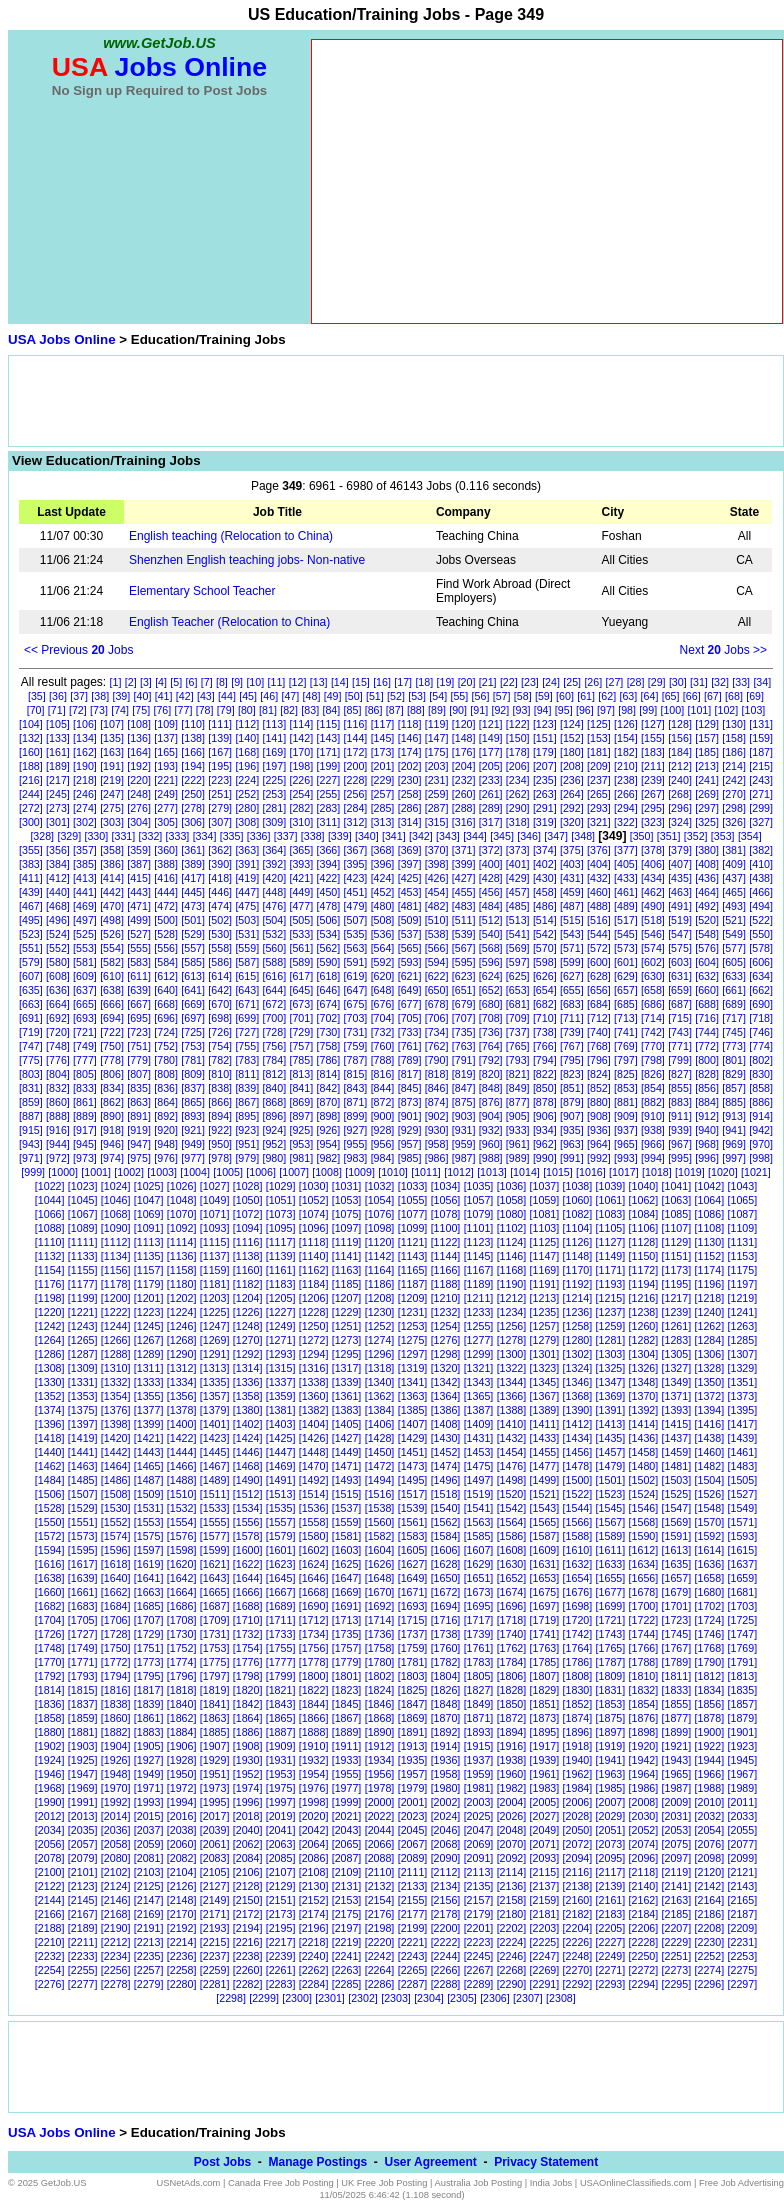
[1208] (380, 1298)
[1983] (545, 1788)
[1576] (182, 1536)
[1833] (677, 1690)
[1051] (281, 1200)
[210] (626, 766)
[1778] (314, 1662)
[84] (331, 710)
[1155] (83, 1270)
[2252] (710, 1956)
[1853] (611, 1704)
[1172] (644, 1270)
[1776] (248, 1662)
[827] (680, 1074)
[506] (329, 920)
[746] (761, 1032)
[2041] (281, 1830)
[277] (166, 808)
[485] (518, 906)
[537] (410, 934)
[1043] (743, 1186)
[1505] (743, 1480)
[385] (85, 864)
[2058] (116, 1844)
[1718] (512, 1620)
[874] (437, 1102)
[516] (599, 920)
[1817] (149, 1690)
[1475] (479, 1466)
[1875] (611, 1718)
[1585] (479, 1536)
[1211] (479, 1298)
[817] (410, 1074)
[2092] (512, 1858)
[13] (319, 682)
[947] (139, 1144)
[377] (626, 850)
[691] (31, 1018)
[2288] (446, 1984)
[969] (734, 1144)
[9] (237, 682)
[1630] (512, 1564)
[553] (85, 948)
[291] (545, 808)
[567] (464, 948)
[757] (301, 1046)
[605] (734, 962)
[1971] (149, 1788)
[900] (383, 1116)
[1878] (710, 1718)
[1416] (710, 1424)
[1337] (281, 1382)
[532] (274, 934)
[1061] (611, 1200)
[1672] (446, 1592)
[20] (467, 682)
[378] (653, 850)
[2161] (611, 1900)
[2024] (446, 1816)
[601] (626, 962)
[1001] (96, 1172)
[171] (329, 752)
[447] (247, 892)
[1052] (314, 1200)
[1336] (248, 1382)
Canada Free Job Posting (281, 2183)
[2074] (644, 1844)
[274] (85, 808)
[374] (545, 850)
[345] (502, 836)
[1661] (83, 1592)
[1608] (512, 1550)
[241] (707, 780)
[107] (112, 724)
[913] (734, 1116)
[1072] (248, 1214)
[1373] (743, 1396)
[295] (653, 808)
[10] (255, 682)
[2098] (710, 1858)
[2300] (297, 1998)
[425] (410, 878)
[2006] (578, 1802)
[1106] (644, 1228)
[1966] (710, 1774)
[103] (754, 710)
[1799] (281, 1676)
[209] (599, 766)
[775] (31, 1060)
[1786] (578, 1662)
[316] (464, 822)
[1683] (83, 1606)
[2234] (116, 1956)
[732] (383, 1032)
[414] (112, 878)
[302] (85, 822)
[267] (653, 794)
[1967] (743, 1774)
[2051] (611, 1830)
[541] (518, 934)
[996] (707, 1158)
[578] (761, 948)
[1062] (644, 1200)
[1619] (149, 1564)
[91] (479, 710)
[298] (734, 808)
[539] (464, 934)
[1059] (545, 1200)
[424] (383, 878)
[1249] (281, 1326)
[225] (274, 780)
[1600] (248, 1550)
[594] (437, 962)
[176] (464, 752)
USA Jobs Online (62, 339)
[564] (383, 948)
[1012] (459, 1172)
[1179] (149, 1284)
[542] (545, 934)
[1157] (149, 1270)
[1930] (248, 1760)
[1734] (314, 1634)
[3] (146, 682)
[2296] (710, 1984)
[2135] (479, 1886)
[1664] (182, 1592)
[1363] (413, 1396)
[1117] (281, 1242)
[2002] (446, 1802)
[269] (707, 794)
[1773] (149, 1662)
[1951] (215, 1774)
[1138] (248, 1256)
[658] (653, 990)
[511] (464, 920)
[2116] (578, 1872)
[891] (139, 1116)
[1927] (149, 1760)
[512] (491, 920)
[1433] (545, 1438)
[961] (518, 1144)
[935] (572, 1130)
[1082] (578, 1214)
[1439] (743, 1438)
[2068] (446, 1844)
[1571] (743, 1522)
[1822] (314, 1690)
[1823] (347, 1690)
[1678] (644, 1592)
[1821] (281, 1690)
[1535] (281, 1508)
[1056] (446, 1200)
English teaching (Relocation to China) (231, 536)
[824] (599, 1074)
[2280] (182, 1984)
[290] (518, 808)
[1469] (281, 1466)
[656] (599, 990)
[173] (383, 752)
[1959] (479, 1774)
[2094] (578, 1858)
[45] (248, 696)
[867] (247, 1102)
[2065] (347, 1844)
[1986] (644, 1788)
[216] (31, 780)
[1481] (677, 1466)
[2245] (479, 1956)
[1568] (644, 1522)
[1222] (116, 1312)
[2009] (677, 1802)
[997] (734, 1158)
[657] (626, 990)
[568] (491, 948)
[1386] (446, 1410)
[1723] (677, 1620)
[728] (274, 1032)
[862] (112, 1102)
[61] (586, 696)
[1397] (83, 1424)
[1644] (248, 1578)
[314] (410, 822)
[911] (680, 1116)
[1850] (512, 1704)
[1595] (83, 1550)
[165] (166, 752)
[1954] (314, 1774)
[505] (301, 920)
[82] (289, 710)
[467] (31, 906)
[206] (518, 766)
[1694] (446, 1606)
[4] (161, 682)
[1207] (347, 1298)
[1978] (380, 1788)
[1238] (644, 1312)
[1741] (545, 1634)
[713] (626, 1018)
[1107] (677, 1228)
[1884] (182, 1732)
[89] (437, 710)
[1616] (50, 1564)
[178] (518, 752)
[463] (680, 892)
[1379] (215, 1410)
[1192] (578, 1284)
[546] (653, 934)
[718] (761, 1018)
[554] (112, 948)
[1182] (248, 1284)
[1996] (248, 1802)
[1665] (215, 1592)
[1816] (116, 1690)
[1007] (294, 1172)
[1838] (116, 1704)
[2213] (149, 1942)
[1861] (149, 1718)
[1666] (248, 1592)
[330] (96, 836)
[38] (100, 696)
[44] (227, 696)
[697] (193, 1018)
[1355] (149, 1396)
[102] (727, 710)
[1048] (182, 1200)
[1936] (446, 1760)
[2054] (710, 1830)
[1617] (83, 1564)
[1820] (248, 1690)
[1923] (743, 1746)
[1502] (644, 1480)
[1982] (512, 1788)
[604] (707, 962)
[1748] (50, 1648)
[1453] (479, 1452)
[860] (58, 1102)
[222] (193, 780)
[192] (139, 766)
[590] (329, 962)
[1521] (545, 1494)
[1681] (743, 1592)
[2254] (50, 1970)
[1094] (248, 1228)
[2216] (248, 1942)
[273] (58, 808)
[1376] (116, 1410)
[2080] (116, 1858)
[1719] (545, 1620)
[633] (734, 976)
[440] (58, 892)
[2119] (677, 1872)
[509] (410, 920)
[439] (31, 892)
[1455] (545, 1452)
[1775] (215, 1662)
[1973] (215, 1788)
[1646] (314, 1578)
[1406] (380, 1424)
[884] (707, 1102)
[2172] (248, 1914)
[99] (648, 710)
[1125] (545, 1242)
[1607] (479, 1550)
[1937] (479, 1760)
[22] (509, 682)
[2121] (743, 1872)
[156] (680, 738)
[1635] (677, 1564)
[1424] (248, 1438)
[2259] (215, 1970)
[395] (356, 864)
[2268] (512, 1970)
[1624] (314, 1564)
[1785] (545, 1662)
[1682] (50, 1606)
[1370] (644, 1396)
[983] (356, 1158)
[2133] (413, 1886)
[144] (356, 738)
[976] (166, 1158)
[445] (193, 892)
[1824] (380, 1690)
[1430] (446, 1438)
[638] (112, 990)
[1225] (215, 1312)
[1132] (50, 1256)
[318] (518, 822)
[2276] (50, 1984)
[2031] (677, 1816)
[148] (464, 738)
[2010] (710, 1802)
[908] (599, 1116)
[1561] (413, 1522)
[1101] (479, 1228)
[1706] (116, 1620)
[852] (599, 1088)
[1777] (281, 1662)
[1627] (413, 1564)
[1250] (314, 1326)
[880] (599, 1102)
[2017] (215, 1816)
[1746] (710, 1634)
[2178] (446, 1914)
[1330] (50, 1382)
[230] (410, 780)
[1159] (215, 1270)
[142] (301, 738)
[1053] (347, 1200)
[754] (220, 1046)
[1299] (479, 1354)
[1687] (215, 1606)
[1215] (611, 1298)
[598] (545, 962)
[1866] (314, 1718)
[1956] (380, 1774)
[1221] (83, 1312)
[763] (464, 1046)
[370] (437, 850)
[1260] (644, 1326)
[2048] (512, 1830)
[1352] (50, 1396)
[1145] (479, 1256)
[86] (374, 710)
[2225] (545, 1942)
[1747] (743, 1634)
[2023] (413, 1816)
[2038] (182, 1830)
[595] (464, 962)
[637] (85, 990)
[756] (274, 1046)
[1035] (479, 1186)
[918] (112, 1130)
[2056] (50, 1844)
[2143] (743, 1886)
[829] (734, 1074)
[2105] (215, 1872)
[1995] (215, 1802)
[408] (707, 864)
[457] (518, 892)
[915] (31, 1130)
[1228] (314, 1312)
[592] (383, 962)
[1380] (248, 1410)
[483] (464, 906)
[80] (247, 710)
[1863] (215, 1718)
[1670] (380, 1592)
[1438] (710, 1438)
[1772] (116, 1662)
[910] (653, 1116)
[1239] (677, 1312)
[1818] (182, 1690)
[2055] (743, 1830)
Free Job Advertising (741, 2183)
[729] (301, 1032)
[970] (761, 1144)
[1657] (677, 1578)
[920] (166, 1130)
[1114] (182, 1242)
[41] (164, 696)
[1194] (644, 1284)
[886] (761, 1102)
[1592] (710, 1536)
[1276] (446, 1340)
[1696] (512, 1606)
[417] (193, 878)
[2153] (347, 1900)
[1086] (710, 1214)
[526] (112, 934)
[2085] (281, 1858)
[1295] (347, 1354)
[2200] (446, 1928)
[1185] (347, 1284)
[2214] (182, 1942)
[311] (329, 822)
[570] (545, 948)
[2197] (347, 1928)
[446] (220, 892)
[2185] (677, 1914)
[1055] (413, 1200)
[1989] (743, 1788)
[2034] (50, 1830)
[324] (680, 822)
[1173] (677, 1270)
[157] (707, 738)
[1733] (281, 1634)
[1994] (182, 1802)
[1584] (446, 1536)
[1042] (710, 1186)
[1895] (545, 1732)
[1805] (479, 1676)
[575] (680, 948)
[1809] (611, 1676)
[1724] (710, 1620)
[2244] (446, 1956)
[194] (193, 766)
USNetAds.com (189, 2183)
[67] (713, 696)
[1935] (413, 1760)
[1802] (380, 1676)
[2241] (347, 1956)
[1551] (83, 1522)
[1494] (380, 1480)
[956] (383, 1144)
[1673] (479, 1592)
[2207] (677, 1928)
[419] (247, 878)
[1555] (215, 1522)
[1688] (248, 1606)
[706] (437, 1018)
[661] (734, 990)
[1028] (248, 1186)
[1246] (182, 1326)
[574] (653, 948)
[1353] (83, 1396)
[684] (599, 1004)
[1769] (743, 1648)
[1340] (380, 1382)
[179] (545, 752)
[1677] (611, 1592)
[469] (85, 906)
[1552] (116, 1522)
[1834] (710, 1690)
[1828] (512, 1690)
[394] (329, 864)
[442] (112, 892)
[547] (680, 934)
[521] (734, 920)
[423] (356, 878)
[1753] (215, 1648)
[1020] (723, 1172)
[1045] (83, 1200)
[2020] (314, 1816)
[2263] (347, 1970)
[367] (356, 850)
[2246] (512, 1956)
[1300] (512, 1354)
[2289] (479, 1984)
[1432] (512, 1438)
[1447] (281, 1452)
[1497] (479, 1480)
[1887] (281, 1732)
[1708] (182, 1620)
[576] (707, 948)
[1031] (347, 1186)
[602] (653, 962)
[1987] (677, 1788)
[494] (761, 906)
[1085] (677, 1214)
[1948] (116, 1774)
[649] (410, 990)
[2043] (347, 1830)
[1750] (116, 1648)
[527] (139, 934)
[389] (193, 864)
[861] (85, 1102)
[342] (421, 836)
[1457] (611, 1452)
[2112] (446, 1872)
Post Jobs (222, 2162)
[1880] (50, 1732)
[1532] (182, 1508)
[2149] (215, 1900)
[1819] (215, 1690)
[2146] (116, 1900)
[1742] (578, 1634)
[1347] (611, 1382)
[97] (606, 710)
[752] (166, 1046)
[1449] (347, 1452)
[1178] (116, 1284)
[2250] (644, 1956)
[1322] (512, 1368)
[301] (58, 822)
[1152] (710, 1256)
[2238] (248, 1956)
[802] (761, 1060)
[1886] (248, 1732)
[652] (491, 990)
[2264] (380, 1970)
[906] (545, 1116)
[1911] (347, 1746)
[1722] (644, 1620)
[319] (545, 822)
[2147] (149, 1900)
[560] (274, 948)
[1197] (743, 1284)
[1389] (545, 1410)
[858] (761, 1088)
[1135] (149, 1256)
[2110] (380, 1872)
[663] (31, 1004)
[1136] (182, 1256)
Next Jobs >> (723, 650)
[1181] (215, 1284)
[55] (459, 696)
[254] (301, 794)
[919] (139, 1130)
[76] (162, 710)
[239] (653, 780)
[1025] (149, 1186)
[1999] (347, 1802)
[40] (143, 696)
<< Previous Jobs (78, 650)
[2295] (677, 1984)
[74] (120, 710)
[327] (761, 822)
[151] (545, 738)
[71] (57, 710)
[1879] (743, 1718)
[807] (139, 1074)
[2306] (495, 1998)
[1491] (281, 1480)
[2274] (710, 1970)
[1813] (743, 1676)
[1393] (677, 1410)
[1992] (116, 1802)
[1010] (393, 1172)
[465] (734, 892)
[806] (112, 1074)
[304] (139, 822)
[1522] (578, 1494)
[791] (464, 1060)
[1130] (710, 1242)
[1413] (611, 1424)
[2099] (743, 1858)
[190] (85, 766)
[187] (761, 752)
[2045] (413, 1830)
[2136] (512, 1886)
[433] (626, 878)
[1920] (644, 1746)
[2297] (743, 1984)
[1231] (413, 1312)
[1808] (578, 1676)
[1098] (380, 1228)
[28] (636, 682)
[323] (653, 822)
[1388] (512, 1410)
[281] (274, 808)
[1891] (413, 1732)
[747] (31, 1046)
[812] (274, 1074)
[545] (626, 934)
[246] (85, 794)
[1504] (710, 1480)
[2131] (347, 1886)
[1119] (347, 1242)
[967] (680, 1144)
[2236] (182, 1956)
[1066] (50, 1214)
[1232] (446, 1312)
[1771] (83, 1662)
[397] (410, 864)
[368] (383, 850)
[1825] (413, 1690)
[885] (734, 1102)
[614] (220, 976)
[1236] (578, 1312)
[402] (545, 864)
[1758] (380, 1648)
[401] (518, 864)
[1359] (281, 1396)
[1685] (149, 1606)
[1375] (83, 1410)
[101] (700, 710)
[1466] (182, 1466)
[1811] (677, 1676)
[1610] (578, 1550)
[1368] (578, 1396)
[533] (301, 934)
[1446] (248, 1452)
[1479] (611, 1466)
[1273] (347, 1340)
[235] (545, 780)
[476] (274, 906)
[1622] (248, 1564)
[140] (247, 738)
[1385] (413, 1410)
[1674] (512, 1592)
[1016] (591, 1172)
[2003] (479, 1802)
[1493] (347, 1480)
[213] (707, 766)
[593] (410, 962)
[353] (723, 836)
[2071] (545, 1844)
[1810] (644, 1676)
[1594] (50, 1550)
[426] (437, 878)
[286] (410, 808)
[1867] (347, 1718)
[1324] (578, 1368)
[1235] (545, 1312)
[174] (410, 752)
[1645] (281, 1578)
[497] (85, 920)
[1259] (611, 1326)
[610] (112, 976)
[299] (761, 808)
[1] (116, 682)
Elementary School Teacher (202, 591)
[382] (761, 850)
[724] (166, 1032)
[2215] (215, 1942)
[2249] (611, 1956)
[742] (653, 1032)
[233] (491, 780)
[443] (139, 892)
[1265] (83, 1340)
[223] (220, 780)
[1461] (743, 1452)
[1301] (545, 1354)
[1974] (248, 1788)
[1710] (248, 1620)
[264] (572, 794)
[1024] (116, 1186)
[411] (31, 878)
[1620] (182, 1564)
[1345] (545, 1382)
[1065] (743, 1200)
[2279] (149, 1984)
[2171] (215, 1914)
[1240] (710, 1312)
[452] (383, 892)
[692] (58, 1018)
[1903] (83, 1746)
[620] (383, 976)
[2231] (743, 1942)
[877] (518, 1102)
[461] (626, 892)
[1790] (710, 1662)
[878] (545, 1102)
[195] (220, 766)
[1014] (525, 1172)
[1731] (215, 1634)
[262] (518, 794)
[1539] (413, 1508)
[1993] (149, 1802)
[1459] (677, 1452)
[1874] (578, 1718)
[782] (220, 1060)
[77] (184, 710)
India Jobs (551, 2183)
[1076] (380, 1214)
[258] (410, 794)
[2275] (743, 1970)
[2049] (545, 1830)
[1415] (677, 1424)
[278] (193, 808)
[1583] (413, 1536)
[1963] (611, 1774)
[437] (734, 878)
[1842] (248, 1704)
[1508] (116, 1494)
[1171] (611, 1270)
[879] (572, 1102)
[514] (545, 920)
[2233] (83, 1956)
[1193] (611, 1284)
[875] (464, 1102)
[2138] (578, 1886)
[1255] (479, 1326)
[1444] (182, 1452)
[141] (274, 738)
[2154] (380, 1900)
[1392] (644, 1410)
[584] (166, 962)
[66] (692, 696)
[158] (734, 738)
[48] (312, 696)
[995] (680, 1158)
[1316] (314, 1368)
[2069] (479, 1844)
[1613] (677, 1550)
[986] (437, 1158)
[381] (734, 850)
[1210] (446, 1298)
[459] (572, 892)
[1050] (248, 1200)
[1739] (479, 1634)
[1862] (182, 1718)
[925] (301, 1130)
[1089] (83, 1228)
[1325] (611, 1368)
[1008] (327, 1172)
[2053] (677, 1830)
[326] (734, 822)
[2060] (182, 1844)
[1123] (479, 1242)
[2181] (545, 1914)
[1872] (512, 1718)
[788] (383, 1060)
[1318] (380, 1368)
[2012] (50, 1816)
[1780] (380, 1662)
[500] (166, 920)
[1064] (710, 1200)
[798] (653, 1060)
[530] (220, 934)
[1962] (578, 1774)
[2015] (149, 1816)
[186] (734, 752)
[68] (734, 696)
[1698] (578, 1606)
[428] (491, 878)
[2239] (281, 1956)
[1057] (479, 1200)
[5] (176, 682)
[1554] (182, 1522)
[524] (58, 934)
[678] (437, 1004)
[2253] (743, 1956)
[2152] (314, 1900)
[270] (734, 794)
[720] (58, 1032)
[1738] (446, 1634)
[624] (491, 976)
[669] (193, 1004)
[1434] (578, 1438)
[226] (301, 780)
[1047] (149, 1200)
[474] (220, 906)
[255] (329, 794)
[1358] (248, 1396)
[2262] (314, 1970)
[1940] (578, 1760)
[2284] (314, 1984)
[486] (545, 906)
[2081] (149, 1858)
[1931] (281, 1760)
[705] (410, 1018)
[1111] (83, 1242)
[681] (518, 1004)
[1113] (149, 1242)
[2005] (545, 1802)
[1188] (446, 1284)
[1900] (710, 1732)
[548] (707, 934)
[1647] (347, 1578)
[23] (530, 682)
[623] (464, 976)
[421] (301, 878)
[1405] (347, 1424)
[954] (329, 1144)
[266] (626, 794)
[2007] (611, 1802)
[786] (329, 1060)
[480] (383, 906)
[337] (286, 836)
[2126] (182, 1886)
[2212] (116, 1942)
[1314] (248, 1368)
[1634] (644, 1564)
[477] (301, 906)
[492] (707, 906)
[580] (58, 962)
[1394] (710, 1410)
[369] (410, 850)
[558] (220, 948)
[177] (491, 752)
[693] (85, 1018)
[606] (761, 962)
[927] (356, 1130)
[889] (85, 1116)
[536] (383, 934)
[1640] (116, 1578)
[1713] (347, 1620)
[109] (166, 724)
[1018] (657, 1172)
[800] (707, 1060)
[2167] (83, 1914)
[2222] (446, 1942)
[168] (247, 752)
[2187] (743, 1914)
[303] (112, 822)
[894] (220, 1116)
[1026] (182, 1186)
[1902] (50, 1746)
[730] (329, 1032)
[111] (220, 724)
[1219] (743, 1298)
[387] (139, 864)
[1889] (347, 1732)
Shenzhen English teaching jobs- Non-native (247, 560)
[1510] (182, 1494)
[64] (650, 696)
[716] (707, 1018)
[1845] (347, 1704)
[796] (599, 1060)
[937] (626, 1130)
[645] (301, 990)
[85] (353, 710)
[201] (383, 766)
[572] (599, 948)
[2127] (215, 1886)
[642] (220, 990)
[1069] (149, 1214)
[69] (755, 696)
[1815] (83, 1690)
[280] (247, 808)
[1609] (545, 1550)
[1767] (677, 1648)
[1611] (611, 1550)
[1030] (314, 1186)
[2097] (677, 1858)
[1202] (182, 1298)
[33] (741, 682)
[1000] (63, 1172)
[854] (653, 1088)
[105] (58, 724)
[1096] (314, 1228)
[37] (79, 696)
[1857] (743, 1704)
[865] (193, 1102)
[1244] (116, 1326)
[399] (464, 864)
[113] (274, 724)
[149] (491, 738)
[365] (301, 850)
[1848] (446, 1704)
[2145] (83, 1900)
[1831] (611, 1690)
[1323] (545, 1368)
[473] (193, 906)
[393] (301, 864)
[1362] (380, 1396)
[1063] (677, 1200)
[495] (31, 920)
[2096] (644, 1858)
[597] (518, 962)
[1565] (545, 1522)
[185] (707, 752)
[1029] (281, 1186)
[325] (707, 822)
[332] (151, 836)
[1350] (710, 1382)
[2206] (644, 1928)
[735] (464, 1032)
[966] (653, 1144)
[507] (356, 920)
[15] (361, 682)
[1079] (479, 1214)
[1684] (116, 1606)
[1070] (182, 1214)
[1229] (347, 1312)
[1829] (545, 1690)
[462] (653, 892)
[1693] (413, 1606)
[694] (112, 1018)
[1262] (710, 1326)
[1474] (446, 1466)
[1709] (215, 1620)
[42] (185, 696)
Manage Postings (318, 2162)
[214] (734, 766)
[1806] (512, 1676)
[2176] (380, 1914)
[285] (383, 808)
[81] (268, 710)
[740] (599, 1032)
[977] (193, 1158)
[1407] (413, 1424)
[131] (761, 724)
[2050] (578, 1830)
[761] (410, 1046)
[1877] (677, 1718)
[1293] (281, 1354)
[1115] (215, 1242)
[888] (58, 1116)
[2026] (512, 1816)
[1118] (314, 1242)
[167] (220, 752)
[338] (313, 836)
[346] (529, 836)
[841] (301, 1088)
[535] (356, 934)
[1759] (413, 1648)
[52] (396, 696)
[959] (464, 1144)
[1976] (314, 1788)
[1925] (83, 1760)
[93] (522, 710)
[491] (680, 906)
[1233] (479, 1312)
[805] (85, 1074)
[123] (545, 724)
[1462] (50, 1466)
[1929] (215, 1760)
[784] (274, 1060)
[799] (680, 1060)
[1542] (512, 1508)
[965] (626, 1144)
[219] (112, 780)
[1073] (281, 1214)
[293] (599, 808)
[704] (383, 1018)
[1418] (50, 1438)
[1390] (578, 1410)
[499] (139, 920)
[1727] (83, 1634)
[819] (464, 1074)
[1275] (413, 1340)
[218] (85, 780)
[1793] (83, 1676)
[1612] (644, 1550)
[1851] (545, 1704)
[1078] (446, 1214)
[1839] (149, 1704)
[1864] (248, 1718)
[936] (599, 1130)
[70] (36, 710)
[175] (437, 752)
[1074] (314, 1214)
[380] (707, 850)
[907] (572, 1116)
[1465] (149, 1466)
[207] (545, 766)
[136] (139, 738)
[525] (85, 934)
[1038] (578, 1186)
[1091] (149, 1228)
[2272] (644, 1970)
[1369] (611, 1396)
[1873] (545, 1718)
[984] (383, 1158)
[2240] (314, 1956)
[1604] (380, 1550)
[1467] (215, 1466)
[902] (437, 1116)
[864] (166, 1102)
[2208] (710, 1928)
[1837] (83, 1704)
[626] (545, 976)
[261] (491, 794)
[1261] (677, 1326)
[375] (572, 850)
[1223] (149, 1312)
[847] (464, 1088)
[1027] (215, 1186)
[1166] (446, 1270)
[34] (762, 682)
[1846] (380, 1704)
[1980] (446, 1788)
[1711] (281, 1620)
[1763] (545, 1648)
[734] (437, 1032)
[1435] (611, 1438)
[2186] (710, 1914)
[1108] (710, 1228)
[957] (410, 1144)
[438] (761, 878)
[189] (58, 766)
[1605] (413, 1550)
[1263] (743, 1326)
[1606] (446, 1550)
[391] (247, 864)
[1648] (380, 1578)
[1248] (248, 1326)
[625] (518, 976)
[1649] (413, 1578)
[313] (383, 822)
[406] (653, 864)
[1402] (248, 1424)
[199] (329, 766)
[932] (491, 1130)
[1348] (644, 1382)
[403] (572, 864)
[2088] (380, 1858)
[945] (85, 1144)
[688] (707, 1004)
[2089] (413, 1858)
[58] (523, 696)
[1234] (512, 1312)
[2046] (446, 1830)
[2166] (50, 1914)
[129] (707, 724)
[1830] (578, 1690)
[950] (220, 1144)
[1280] (578, 1340)
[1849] (479, 1704)
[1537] (347, 1508)
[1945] (743, 1760)
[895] (247, 1116)
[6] (192, 682)
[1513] (281, 1494)
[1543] (545, 1508)
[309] (274, 822)
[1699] (611, 1606)
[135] (112, 738)
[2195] (281, 1928)
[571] (572, 948)
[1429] (413, 1438)
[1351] (743, 1382)
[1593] (743, 1536)
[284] (356, 808)
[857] (734, 1088)
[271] (761, 794)
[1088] (50, 1228)
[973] (85, 1158)
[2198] (380, 1928)
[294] (626, 808)
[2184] (644, 1914)
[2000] (380, 1802)
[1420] (116, 1438)
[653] (518, 990)
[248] (139, 794)
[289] (491, 808)
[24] (551, 682)
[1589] (611, 1536)
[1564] (512, 1522)
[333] (178, 836)
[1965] (677, 1774)
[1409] (479, 1424)
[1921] (677, 1746)
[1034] (446, 1186)
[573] (626, 948)
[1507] (83, 1494)
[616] (274, 976)
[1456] (578, 1452)
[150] (518, 738)
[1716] (446, 1620)
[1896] (578, 1732)
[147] (437, 738)
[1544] (578, 1508)
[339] (340, 836)
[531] (247, 934)
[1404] (314, 1424)
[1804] (446, 1676)
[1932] (314, 1760)
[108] (139, 724)
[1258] (578, 1326)
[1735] (347, 1634)
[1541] (479, 1508)
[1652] (512, 1578)
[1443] (149, 1452)
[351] (669, 836)
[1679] (677, 1592)
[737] (518, 1032)
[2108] (314, 1872)
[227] (329, 780)
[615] (247, 976)
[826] (653, 1074)
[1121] (413, 1242)
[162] (85, 752)
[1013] (492, 1172)
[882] (653, 1102)
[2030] (644, 1816)
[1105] (611, 1228)
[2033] (743, 1816)
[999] (33, 1172)
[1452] (446, 1452)
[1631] (545, 1564)
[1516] (380, 1494)
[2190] (116, 1928)
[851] (572, 1088)
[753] (193, 1046)
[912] (707, 1116)
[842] (329, 1088)
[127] (653, 724)
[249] (166, 794)
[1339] (347, 1382)
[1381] (281, 1410)
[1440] (50, 1452)
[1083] (611, 1214)
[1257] (545, 1326)
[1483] (743, 1466)
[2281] (215, 1984)
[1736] (380, 1634)
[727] (247, 1032)
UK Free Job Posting (384, 2183)
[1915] (479, 1746)
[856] (707, 1088)
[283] (329, 808)
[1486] (116, 1480)
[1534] (248, 1508)
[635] (31, 990)
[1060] (578, 1200)
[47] (290, 696)
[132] (31, 738)
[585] (193, 962)
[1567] (611, 1522)
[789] (410, 1060)
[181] (599, 752)
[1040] (644, 1186)
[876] (491, 1102)
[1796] (182, 1676)
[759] (356, 1046)
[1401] (215, 1424)
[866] (220, 1102)
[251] (220, 794)
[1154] (50, 1270)
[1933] (347, 1760)
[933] (518, 1130)
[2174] (314, 1914)
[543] (572, 934)
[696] (166, 1018)
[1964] (644, 1774)
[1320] (446, 1368)
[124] (572, 724)
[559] (247, 948)
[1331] (83, 1382)
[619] (356, 976)
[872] (383, 1102)
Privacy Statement (546, 2162)
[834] (112, 1088)
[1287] (83, 1354)
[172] (356, 752)
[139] (220, 738)
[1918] (578, 1746)
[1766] (644, 1648)
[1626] (380, 1564)
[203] (437, 766)
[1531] (149, 1508)
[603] (680, 962)
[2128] (248, 1886)
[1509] (149, 1494)
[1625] (347, 1564)
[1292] (248, 1354)
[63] (628, 696)
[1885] (215, 1732)
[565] (410, 948)
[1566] (578, 1522)
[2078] (50, 1858)
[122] (518, 724)
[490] (653, 906)
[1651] (479, 1578)
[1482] (710, 1466)
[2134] (446, 1886)
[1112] (116, 1242)
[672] (274, 1004)
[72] (78, 710)
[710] (545, 1018)
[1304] (644, 1354)
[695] (139, 1018)
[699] (247, 1018)
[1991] (83, 1802)
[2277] (83, 1984)
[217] (58, 780)
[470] (112, 906)
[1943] (677, 1760)
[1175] (743, 1270)
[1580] (314, 1536)
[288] (464, 808)
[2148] (182, 1900)
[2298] (231, 1998)
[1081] (545, 1214)
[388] (166, 864)
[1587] (545, 1536)
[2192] (182, 1928)
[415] (139, 878)
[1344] (512, 1382)
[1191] (545, 1284)
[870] (329, 1102)
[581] (85, 962)
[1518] (446, 1494)
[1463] (83, 1466)
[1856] (710, 1704)
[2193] (215, 1928)
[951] (247, 1144)
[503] (247, 920)
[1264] (50, 1340)
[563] (356, 948)
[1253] (413, 1326)
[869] (301, 1102)
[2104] (182, 1872)
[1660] (50, 1592)
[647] (356, 990)
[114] (301, 724)
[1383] (347, 1410)
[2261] (281, 1970)
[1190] (512, 1284)
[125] (599, 724)
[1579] (281, 1536)
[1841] (215, 1704)
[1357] (215, 1396)
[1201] (149, 1298)
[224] (247, 780)
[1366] (512, 1396)
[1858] (50, 1718)
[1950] (182, 1774)
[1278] (512, 1340)
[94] (543, 710)
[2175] (347, 1914)
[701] (301, 1018)
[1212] (512, 1298)
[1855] (677, 1704)
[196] (247, 766)
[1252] (380, 1326)
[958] (437, 1144)
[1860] (116, 1718)
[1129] (677, 1242)
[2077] (743, 1844)
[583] (139, 962)
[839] (247, 1088)
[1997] (281, 1802)
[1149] (611, 1256)
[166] (193, 752)
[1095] (281, 1228)
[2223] (479, 1942)
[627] (572, 976)
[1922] (710, 1746)
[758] (329, 1046)
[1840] (182, 1704)
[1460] (710, 1452)
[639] (139, 990)
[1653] (545, 1578)
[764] (491, 1046)
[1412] (578, 1424)
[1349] (677, 1382)
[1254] (446, 1326)
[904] (491, 1116)
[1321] (479, 1368)
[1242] (50, 1326)
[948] (166, 1144)
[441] (85, 892)
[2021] (347, 1816)
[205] (491, 766)
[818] (437, 1074)
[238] (626, 780)
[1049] (215, 1200)
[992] (599, 1158)
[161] (58, 752)
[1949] (149, 1774)
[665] (85, 1004)
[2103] (149, 1872)
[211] (653, 766)
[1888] (314, 1732)
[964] (599, 1144)
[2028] (578, 1816)
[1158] (182, 1270)
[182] (626, 752)
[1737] (413, 1634)
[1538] (380, 1508)
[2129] (281, 1886)
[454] (437, 892)
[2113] (479, 1872)
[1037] (545, 1186)
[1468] (248, 1466)
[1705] (83, 1620)
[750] (112, 1046)
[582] (112, 962)
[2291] (545, 1984)
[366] (329, 850)
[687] (680, 1004)
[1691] (347, 1606)
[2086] (314, 1858)
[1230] (380, 1312)
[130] (734, 724)
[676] (383, 1004)
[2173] (281, 1914)
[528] (166, 934)
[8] (222, 682)
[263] (545, 794)
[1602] (314, 1550)
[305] (166, 822)
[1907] (215, 1746)
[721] (85, 1032)
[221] (166, 780)
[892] (166, 1116)
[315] (437, 822)
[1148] (578, 1256)
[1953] (281, 1774)
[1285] (743, 1340)
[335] (232, 836)
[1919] (611, 1746)
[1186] (380, 1284)
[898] (329, 1116)
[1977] (347, 1788)
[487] (572, 906)
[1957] (413, 1774)
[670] (220, 1004)
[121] (491, 724)
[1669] (347, 1592)
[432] (599, 878)
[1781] (413, 1662)
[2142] (710, 1886)
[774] (761, 1046)
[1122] (446, 1242)
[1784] (512, 1662)
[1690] (314, 1606)
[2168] (116, 1914)
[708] (491, 1018)
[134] (85, 738)
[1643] (215, 1578)
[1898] (644, 1732)
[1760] (446, 1648)
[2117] (611, 1872)
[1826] (446, 1690)
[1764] (578, 1648)
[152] (572, 738)
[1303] (611, 1354)
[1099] (413, 1228)
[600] (599, 962)
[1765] (611, 1648)
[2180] (512, 1914)
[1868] (380, 1718)
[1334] (182, 1382)
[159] (761, 738)
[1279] (545, 1340)
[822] (545, 1074)
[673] (301, 1004)
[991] (572, 1158)
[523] (31, 934)
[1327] (677, 1368)
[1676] (578, 1592)
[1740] (512, 1634)
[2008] (644, 1802)
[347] (556, 836)
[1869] (413, 1718)
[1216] (644, 1298)
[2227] (611, 1942)
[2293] (611, 1984)
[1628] (446, 1564)
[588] (274, 962)
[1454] (512, 1452)
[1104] (578, 1228)
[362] (220, 850)
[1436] (644, 1438)
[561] (301, 948)
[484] (491, 906)
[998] (761, 1158)
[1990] (50, 1802)
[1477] (545, 1466)
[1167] (479, 1270)
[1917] (545, 1746)
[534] (329, 934)
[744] (707, 1032)
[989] (518, 1158)
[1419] (83, 1438)
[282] (301, 808)
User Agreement (431, 2162)
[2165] (743, 1900)
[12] (298, 682)
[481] (410, 906)
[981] (301, 1158)
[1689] (281, 1606)
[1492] (314, 1480)
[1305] (677, 1354)
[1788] (644, 1662)
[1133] (83, 1256)
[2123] (83, 1886)
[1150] (644, 1256)
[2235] (149, 1956)
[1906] (182, 1746)
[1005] (228, 1172)
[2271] (611, 1970)
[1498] (512, 1480)
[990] (545, 1158)
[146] (410, 738)
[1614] (710, 1550)
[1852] (578, 1704)
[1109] (743, 1228)
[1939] (545, 1760)
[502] (220, 920)
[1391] (611, 1410)
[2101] (83, 1872)
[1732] (248, 1634)
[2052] (644, 1830)
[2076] (710, 1844)
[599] (572, 962)
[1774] (182, 1662)
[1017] (624, 1172)
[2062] (248, 1844)
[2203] (545, 1928)
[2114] (512, 1872)
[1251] (347, 1326)
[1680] (710, 1592)
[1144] (446, 1256)
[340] (367, 836)
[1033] (413, 1186)
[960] (491, 1144)
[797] (626, 1060)
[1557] (281, 1522)
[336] (259, 836)
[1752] (182, 1648)
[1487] (149, 1480)
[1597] (149, 1550)
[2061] (215, 1844)
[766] (545, 1046)
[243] (761, 780)
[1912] (380, 1746)
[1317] (347, 1368)
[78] (205, 710)
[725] (193, 1032)
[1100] (446, 1228)
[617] (301, 976)
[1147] (545, 1256)
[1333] (149, 1382)
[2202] (512, 1928)
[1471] (347, 1466)
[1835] (743, 1690)
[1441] (83, 1452)
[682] (545, 1004)
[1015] (558, 1172)
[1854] (644, 1704)
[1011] (426, 1172)
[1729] (149, 1634)
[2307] (528, 1998)
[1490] (248, 1480)
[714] (653, 1018)
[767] (572, 1046)
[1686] (182, 1606)
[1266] (116, 1340)
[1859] (83, 1718)
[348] (583, 836)
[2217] (281, 1942)
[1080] (512, 1214)
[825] (626, 1074)
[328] (42, 836)
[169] (274, 752)
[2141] (677, 1886)
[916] (58, 1130)
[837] (193, 1088)
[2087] (347, 1858)
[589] (301, 962)
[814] (329, 1074)
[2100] (50, 1872)
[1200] (116, 1298)
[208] (572, 766)
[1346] (578, 1382)
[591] (356, 962)
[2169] (149, 1914)
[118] (410, 724)
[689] (734, 1004)
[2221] (413, 1942)
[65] (671, 696)
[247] (112, 794)
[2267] (479, 1970)
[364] (274, 850)
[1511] (215, 1494)
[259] (437, 794)
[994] (653, 1158)
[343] (448, 836)
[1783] (479, 1662)
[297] (707, 808)
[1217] (677, 1298)
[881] (626, 1102)
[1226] (248, 1312)
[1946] (50, 1774)
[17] (403, 682)
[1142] (380, 1256)
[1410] (512, 1424)
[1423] (215, 1438)
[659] (680, 990)
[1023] (83, 1186)
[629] (626, 976)
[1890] (380, 1732)
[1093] (215, 1228)
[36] (58, 696)
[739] (572, 1032)
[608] (58, 976)
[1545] (611, 1508)
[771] (680, 1046)
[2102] (116, 1872)
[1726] (50, 1634)
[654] (545, 990)
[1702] (710, 1606)
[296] (680, 808)
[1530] (116, 1508)
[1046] (116, 1200)
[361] (193, 850)
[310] (301, 822)
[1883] (149, 1732)
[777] (85, 1060)
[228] (356, 780)
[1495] (413, 1480)
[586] (220, 962)
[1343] (479, 1382)
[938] (653, 1130)
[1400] (182, 1424)
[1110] (50, 1242)
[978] (220, 1158)
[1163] (347, 1270)
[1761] (479, 1648)
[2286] (380, 1984)
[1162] (314, 1270)
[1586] (512, 1536)
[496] (58, 920)
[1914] (446, 1746)
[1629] (479, 1564)
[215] (761, 766)
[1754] (248, 1648)
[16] (382, 682)
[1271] (281, 1340)
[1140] (314, 1256)
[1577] (215, 1536)
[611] (139, 976)
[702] (329, 1018)
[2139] (611, 1886)
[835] (139, 1088)
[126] (626, 724)
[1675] (545, 1592)
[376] (599, 850)
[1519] (479, 1494)
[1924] (50, 1760)
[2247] (545, 1956)
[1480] (644, 1466)
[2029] (611, 1816)
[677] (410, 1004)
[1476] (512, 1466)
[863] (139, 1102)
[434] (653, 878)
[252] (247, 794)
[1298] (446, 1354)
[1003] (162, 1172)
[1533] (215, 1508)
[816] (383, 1074)
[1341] (413, 1382)
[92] (500, 710)
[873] (410, 1102)
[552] (58, 948)
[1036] (512, 1186)
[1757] (347, 1648)
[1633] (611, 1564)
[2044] (380, 1830)
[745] (734, 1032)
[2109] (347, 1872)
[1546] (644, 1508)
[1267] (149, 1340)
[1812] (710, 1676)
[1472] (380, 1466)
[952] (274, 1144)
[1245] (149, 1326)
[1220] (50, 1312)
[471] (139, 906)
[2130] (314, 1886)
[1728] (116, 1634)
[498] (112, 920)
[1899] (677, 1732)
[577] (734, 948)
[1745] (677, 1634)
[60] (565, 696)
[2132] (380, 1886)
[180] (572, 752)
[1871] (479, 1718)
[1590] (644, 1536)
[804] (58, 1074)
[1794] (116, 1676)
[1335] (215, 1382)
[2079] (83, 1858)
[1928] (182, 1760)
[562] (329, 948)
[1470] (314, 1466)
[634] (761, 976)
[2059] (149, 1844)
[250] (193, 794)
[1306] (710, 1354)
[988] (491, 1158)
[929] (410, 1130)
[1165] (413, 1270)
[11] (277, 682)
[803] (31, 1074)
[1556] (248, 1522)
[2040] (248, 1830)
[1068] (116, 1214)
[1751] (149, 1648)
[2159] (545, 1900)
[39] (121, 696)
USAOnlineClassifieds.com (635, 2183)
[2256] (116, 1970)
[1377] (149, 1410)
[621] (410, 976)
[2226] (578, 1942)
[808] (166, 1074)
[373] (518, 850)
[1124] (512, 1242)
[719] (31, 1032)
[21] (488, 682)
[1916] (512, 1746)
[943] (31, 1144)
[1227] (281, 1312)
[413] (85, 878)
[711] (572, 1018)
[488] (599, 906)
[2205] (611, 1928)
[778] (112, 1060)
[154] (626, 738)
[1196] (710, 1284)
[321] (599, 822)
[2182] (578, 1914)
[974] (112, 1158)
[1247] (215, 1326)
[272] (31, 808)
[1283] (677, 1340)
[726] (220, 1032)
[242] (734, 780)
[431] (572, 878)
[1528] (50, 1508)
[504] (274, 920)
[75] (141, 710)
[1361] (347, 1396)
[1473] (413, 1466)
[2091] (479, 1858)
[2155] (413, 1900)
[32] (720, 682)
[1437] (677, 1438)
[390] (220, 864)
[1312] (182, 1368)
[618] (329, 976)
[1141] (347, 1256)
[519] (680, 920)
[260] (464, 794)
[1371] (677, 1396)
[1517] (413, 1494)
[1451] (413, 1452)
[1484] (50, 1480)
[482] (437, 906)
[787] (356, 1060)
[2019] (281, 1816)
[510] (437, 920)
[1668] (314, 1592)
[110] (193, 724)
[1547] (677, 1508)
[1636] (710, 1564)
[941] (734, 1130)
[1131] (743, 1242)
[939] (680, 1130)
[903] (464, 1116)
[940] (707, 1130)
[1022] (50, 1186)
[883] (680, 1102)
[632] (707, 976)
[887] (31, 1116)
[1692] (380, 1606)
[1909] (281, 1746)
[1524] (644, 1494)
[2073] (611, 1844)
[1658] (710, 1578)
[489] (626, 906)
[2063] (281, 1844)
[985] (410, 1158)
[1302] (578, 1354)
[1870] (446, 1718)
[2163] (677, 1900)
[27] (615, 682)
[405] (626, 864)
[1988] (710, 1788)
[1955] (347, 1774)
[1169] (545, 1270)
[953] (301, 1144)
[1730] (182, 1634)
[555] (139, 948)
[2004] (512, 1802)
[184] (680, 752)
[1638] (50, 1578)
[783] (247, 1060)
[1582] (380, 1536)
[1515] (347, 1494)
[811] (247, 1074)
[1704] (50, 1620)
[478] (329, 906)
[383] (31, 864)
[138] (193, 738)
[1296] (380, 1354)
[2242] (380, 1956)
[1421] (149, 1438)
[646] (329, 990)
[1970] (116, 1788)
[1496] (446, 1480)
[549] (734, 934)
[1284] (710, 1340)
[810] (220, 1074)
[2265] (413, 1970)
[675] (356, 1004)
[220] (139, 780)
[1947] (83, 1774)
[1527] (743, 1494)
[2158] (512, 1900)
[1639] (83, 1578)
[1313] (215, 1368)
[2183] (611, 1914)
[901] (410, 1116)
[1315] (281, 1368)
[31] (699, 682)
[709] (518, 1018)
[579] (31, 962)
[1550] (50, 1522)
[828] (707, 1074)
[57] (502, 696)
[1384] (380, 1410)
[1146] (512, 1256)
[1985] (611, 1788)
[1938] (512, 1760)
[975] (139, 1158)
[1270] (248, 1340)
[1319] (413, 1368)
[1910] (314, 1746)
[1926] (116, 1760)
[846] (437, 1088)
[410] (761, 864)
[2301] (330, 1998)
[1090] (116, 1228)
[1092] (182, 1228)
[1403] (281, 1424)
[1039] (611, 1186)
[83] (310, 710)
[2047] (479, 1830)
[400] (491, 864)
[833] (85, 1088)
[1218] (710, 1298)
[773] (734, 1046)
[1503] (677, 1480)
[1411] (545, 1424)
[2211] (83, 1942)
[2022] (380, 1816)
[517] (626, 920)
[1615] (743, 1550)
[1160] (248, 1270)
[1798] (248, 1676)
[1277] (479, 1340)
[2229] (677, 1942)
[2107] (281, 1872)
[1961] (545, 1774)
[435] (680, 878)
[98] (627, 710)
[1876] (644, 1718)
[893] (193, 1116)
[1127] (611, 1242)
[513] (518, 920)
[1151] (677, 1256)
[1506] (50, 1494)
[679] (464, 1004)
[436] (707, 878)
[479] (356, 906)
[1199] (83, 1298)
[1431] (479, 1438)
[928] (383, 1130)
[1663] (149, 1592)
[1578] (248, 1536)
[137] (166, 738)
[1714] (380, 1620)
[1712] (314, 1620)
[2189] (83, 1928)
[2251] (677, 1956)
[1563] (479, 1522)
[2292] (578, 1984)
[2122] (50, 1886)
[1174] (710, 1270)
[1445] (215, 1452)
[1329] (743, 1368)
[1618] (116, 1564)
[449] (301, 892)
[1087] (743, 1214)
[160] (31, 752)
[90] (458, 710)
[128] (680, 724)
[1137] (215, 1256)
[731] (356, 1032)
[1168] (512, 1270)
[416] (166, 878)
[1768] (710, 1648)
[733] (410, 1032)
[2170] (182, 1914)
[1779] (347, 1662)
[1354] (116, 1396)
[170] (301, 752)
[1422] (182, 1438)
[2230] (710, 1942)
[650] (437, 990)
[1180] (182, 1284)
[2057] (83, 1844)
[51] (375, 696)
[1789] (677, 1662)
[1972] (182, 1788)
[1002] (129, 1172)
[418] (220, 878)
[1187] (413, 1284)
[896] (274, 1116)
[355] (31, 850)
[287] (437, 808)
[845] (410, 1088)
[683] (572, 1004)
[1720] (578, 1620)
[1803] (413, 1676)
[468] (58, 906)
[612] (166, 976)
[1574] (116, 1536)
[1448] (314, 1452)
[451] (356, 892)
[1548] (710, 1508)
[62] (607, 696)
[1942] (644, 1760)
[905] (518, 1116)
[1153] (743, 1256)
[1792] (50, 1676)
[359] (139, 850)
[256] (356, 794)
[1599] (215, 1550)
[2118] (644, 1872)
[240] (680, 780)
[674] (329, 1004)
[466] (761, 892)
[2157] (479, 1900)
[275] (112, 808)
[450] (329, 892)
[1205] (281, 1298)
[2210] (50, 1942)
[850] (545, 1088)
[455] (464, 892)
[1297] (413, 1354)
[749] (85, 1046)
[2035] (83, 1830)
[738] (545, 1032)
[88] (416, 710)
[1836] (50, 1704)
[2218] (314, 1942)
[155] (653, 738)
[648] (383, 990)
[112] (247, 724)
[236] (572, 780)
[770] (653, 1046)
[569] (518, 948)
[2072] (578, 1844)
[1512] (248, 1494)
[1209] (413, 1298)
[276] (139, 808)
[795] (572, 1060)
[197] (274, 766)
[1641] (149, 1578)
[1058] (512, 1200)
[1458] (644, 1452)
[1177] (83, 1284)
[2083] (215, 1858)
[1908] (248, 1746)
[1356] (182, 1396)
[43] (206, 696)
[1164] (380, 1270)
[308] (247, 822)
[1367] (545, 1396)
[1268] (182, 1340)
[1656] (644, 1578)
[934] (545, 1130)
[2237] (215, 1956)
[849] (518, 1088)
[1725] (743, 1620)
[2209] (743, 1928)
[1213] (545, 1298)
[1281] (611, 1340)
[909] (626, 1116)
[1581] (347, 1536)
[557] (193, 948)
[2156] (446, 1900)
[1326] (644, 1368)
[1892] (446, 1732)
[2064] (314, 1844)
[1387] (479, 1410)
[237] (599, 780)
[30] (678, 682)
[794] (545, 1060)
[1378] (182, 1410)
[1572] (50, 1536)
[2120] (710, 1872)
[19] (446, 682)
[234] (518, 780)
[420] (274, 878)
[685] (626, 1004)
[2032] (710, 1816)
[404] (599, 864)
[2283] (281, 1984)
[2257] (149, 1970)
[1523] (611, 1494)
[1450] (380, 1452)
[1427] (347, 1438)
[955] (356, 1144)
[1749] (83, 1648)
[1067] (83, 1214)
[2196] (314, 1928)
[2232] (50, 1956)
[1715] (413, 1620)
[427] (464, 878)
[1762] (512, 1648)
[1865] (281, 1718)
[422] (329, 878)
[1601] (281, 1550)
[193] (166, 766)
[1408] (446, 1424)
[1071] (215, 1214)
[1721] (611, 1620)
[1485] (83, 1480)
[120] (464, 724)
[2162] (644, 1900)
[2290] (512, 1984)
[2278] (116, 1984)
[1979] (413, 1788)
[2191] (149, 1928)
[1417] (743, 1424)
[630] (653, 976)
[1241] (743, 1312)
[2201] (479, 1928)
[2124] (116, 1886)
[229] (383, 780)
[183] (653, 752)
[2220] (380, 1942)
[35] (37, 696)
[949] (193, 1144)
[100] (672, 710)
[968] (707, 1144)
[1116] (248, 1242)
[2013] (83, 1816)
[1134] (116, 1256)
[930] (437, 1130)
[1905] (149, 1746)
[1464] (116, 1466)
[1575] (149, 1536)
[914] (761, 1116)
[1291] (215, 1354)
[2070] (512, 1844)
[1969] (83, 1788)
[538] (437, 934)
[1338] (314, 1382)
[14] (340, 682)
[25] (572, 682)
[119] (437, 724)
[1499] (545, 1480)
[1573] (83, 1536)
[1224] (182, 1312)
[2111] (413, 1872)
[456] (491, 892)
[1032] (380, 1186)
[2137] (545, 1886)
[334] (205, 836)
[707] (464, 1018)
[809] (193, 1074)
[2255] (83, 1970)
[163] (112, 752)
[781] (193, 1060)
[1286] (50, 1354)
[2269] (545, 1970)
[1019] (690, 1172)
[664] (58, 1004)
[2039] (215, 1830)
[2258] (182, 1970)
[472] (166, 906)
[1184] (314, 1284)
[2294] (644, 1984)
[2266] (446, 1970)
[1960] (512, 1774)
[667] (139, 1004)
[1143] (413, 1256)
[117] (383, 724)
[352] (696, 836)
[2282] (248, 1984)
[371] (464, 850)
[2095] (611, 1858)
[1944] (710, 1760)
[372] (491, 850)
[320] (572, 822)
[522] (761, 920)
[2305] (462, 1998)
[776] (58, 1060)
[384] (58, 864)
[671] (247, 1004)
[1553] (149, 1522)
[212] (680, 766)
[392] (274, 864)
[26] (593, 682)
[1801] (347, 1676)
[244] (31, 794)
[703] (356, 1018)
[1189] (479, 1284)
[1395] (743, 1410)
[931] (464, 1130)
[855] (680, 1088)
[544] (599, 934)
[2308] (561, 1998)
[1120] (380, 1242)
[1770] (50, 1662)
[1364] (446, 1396)
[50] (354, 696)
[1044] (50, 1200)
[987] (464, 1158)
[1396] (50, 1424)
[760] (383, 1046)
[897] (301, 1116)
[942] (761, 1130)
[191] (112, 766)
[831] (31, 1088)
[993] (626, 1158)
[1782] (446, 1662)
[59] (544, 696)
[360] (166, 850)
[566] (437, 948)
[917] (85, 1130)
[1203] (215, 1298)
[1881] (83, 1732)
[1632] (578, 1564)
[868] (274, 1102)
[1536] (314, 1508)
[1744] (644, 1634)
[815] (356, 1074)
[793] (518, 1060)
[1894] (512, 1732)
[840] (274, 1088)
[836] (166, 1088)
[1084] (644, 1214)
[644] (274, 990)
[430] (545, 878)
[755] (247, 1046)
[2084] (248, 1858)
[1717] (479, 1620)
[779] (139, 1060)
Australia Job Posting (478, 2183)
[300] (31, 822)
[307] (220, 822)
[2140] (644, 1886)
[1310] (116, 1368)
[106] (85, 724)
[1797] (215, 1676)
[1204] (248, 1298)
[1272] (314, 1340)
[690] (761, 1004)
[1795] (149, 1676)
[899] (356, 1116)
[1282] (644, 1340)
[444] (166, 892)
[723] (139, 1032)
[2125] (149, 1886)
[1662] (116, 1592)
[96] (585, 710)
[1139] (281, 1256)
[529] (193, 934)
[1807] (545, 1676)
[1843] (281, 1704)
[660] (707, 990)
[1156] (116, 1270)
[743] (680, 1032)
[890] (112, 1116)
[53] (417, 696)
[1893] (479, 1732)
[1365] (479, 1396)
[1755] (281, 1648)
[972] (58, 1158)
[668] (166, 1004)
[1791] (743, 1662)
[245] (58, 794)
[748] (58, 1046)
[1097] (347, 1228)
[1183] (281, 1284)
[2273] (677, 1970)
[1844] (314, 1704)
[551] (31, 948)
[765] (518, 1046)
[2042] (314, 1830)
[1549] (743, 1508)
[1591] (677, 1536)
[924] (274, 1130)
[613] (193, 976)
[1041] (677, 1186)
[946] (112, 1144)
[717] (734, 1018)
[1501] (611, 1480)
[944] (58, 1144)
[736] (491, 1032)
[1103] (545, 1228)
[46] (269, 696)
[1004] (195, 1172)
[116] (356, 724)
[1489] (215, 1480)
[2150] (248, 1900)
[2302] (363, 1998)
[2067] (413, 1844)
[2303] (396, 1998)
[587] (247, 962)
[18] (424, 682)
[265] (599, 794)
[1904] (116, 1746)
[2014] (116, 1816)
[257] (383, 794)
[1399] (149, 1424)
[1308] (50, 1368)
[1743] (611, 1634)
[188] (31, 766)
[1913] (413, 1746)
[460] (599, 892)
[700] (274, 1018)
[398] (437, 864)
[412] (58, 878)
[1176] (50, 1284)
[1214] (578, 1298)
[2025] (479, 1816)
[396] (383, 864)
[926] (329, 1130)
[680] (491, 1004)
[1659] (743, 1578)
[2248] (578, 1956)
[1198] (50, 1298)
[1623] (281, 1564)
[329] (69, 836)
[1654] (578, 1578)
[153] (599, 738)
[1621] (215, 1564)
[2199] (413, 1928)
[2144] (50, 1900)
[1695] (479, 1606)
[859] (31, 1102)
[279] (220, 808)
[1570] (710, 1522)
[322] (626, 822)
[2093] (545, 1858)
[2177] (413, 1914)
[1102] (512, 1228)
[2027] (545, 1816)
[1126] (578, 1242)
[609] (85, 976)
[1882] (116, 1732)
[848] (491, 1088)
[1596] (116, 1550)
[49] (333, 696)
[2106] (248, 1872)
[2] (131, 682)
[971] (31, 1158)
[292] (572, 808)
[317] (491, 822)
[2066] (380, 1844)
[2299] (264, 1998)
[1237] (611, 1312)
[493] (734, 906)
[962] (545, 1144)
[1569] (677, 1522)
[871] (356, 1102)
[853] (626, 1088)
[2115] (545, 1872)
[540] (491, 934)
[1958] (446, 1774)
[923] (247, 1130)
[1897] (611, 1732)
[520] (707, 920)
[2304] (429, 1998)
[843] (356, 1088)
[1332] (116, 1382)
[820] (491, 1074)
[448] (274, 892)
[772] (707, 1046)
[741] (626, 1032)
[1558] (314, 1522)
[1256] (512, 1326)
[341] (394, 836)
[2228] (644, 1942)
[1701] (677, 1606)
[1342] (446, 1382)
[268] (680, 794)
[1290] (182, 1354)
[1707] (149, 1620)
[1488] (182, 1480)
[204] (464, 766)
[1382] (314, 1410)
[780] (166, 1060)
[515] (572, 920)
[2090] (446, 1858)
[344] (475, 836)
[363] (247, 850)
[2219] (347, 1942)
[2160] (578, 1900)
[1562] (446, 1522)
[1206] (314, 1298)
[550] (761, 934)
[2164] (710, 1900)
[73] (99, 710)
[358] (112, 850)
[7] (207, 682)
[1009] (360, 1172)
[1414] (644, 1424)
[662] (761, 990)
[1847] (413, 1704)
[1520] (512, 1494)
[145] (383, 738)
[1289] (149, 1354)
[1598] (182, 1550)
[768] (599, 1046)
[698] (220, 1018)
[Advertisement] (547, 180)
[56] (481, 696)
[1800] (314, 1676)
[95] (564, 710)
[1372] (710, 1396)
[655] (572, 990)
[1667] (281, 1592)
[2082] (182, 1858)
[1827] (479, 1690)
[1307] (743, 1354)
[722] (112, 1032)
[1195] (677, 1284)
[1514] (314, 1494)
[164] (139, 752)
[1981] (479, 1788)
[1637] (743, 1564)
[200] (356, 766)
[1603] (347, 1550)
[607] (31, 976)
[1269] (215, 1340)
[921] (193, 1130)
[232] (464, 780)
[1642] (182, 1578)
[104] (31, 724)
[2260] (248, 1970)
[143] (329, 738)
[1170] (578, 1270)
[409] (734, 864)
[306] (193, 822)
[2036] (116, 1830)
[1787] (611, 1662)
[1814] (50, 1690)
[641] (193, 990)
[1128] (644, 1242)
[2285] (347, 1984)
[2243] (413, 1956)
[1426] (314, 1438)
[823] (572, 1074)
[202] (410, 766)
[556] (166, 948)
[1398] (116, 1424)
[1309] (83, 1368)
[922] (220, 1130)
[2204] (578, 1928)
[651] (464, 990)
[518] (653, 920)
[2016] (182, 1816)
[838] (220, 1088)
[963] (572, 1144)
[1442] (116, 1452)
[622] (437, 976)
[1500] (578, 1480)
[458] (545, 892)
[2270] (578, 1970)
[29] (657, 682)
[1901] (743, 1732)
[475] (247, 906)
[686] (653, 1004)
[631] (680, 976)
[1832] (644, 1690)
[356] (58, 850)
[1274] (380, 1340)
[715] (680, 1018)
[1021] (756, 1172)
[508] (383, 920)
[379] (680, 850)
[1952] (248, 1774)
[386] (112, 864)
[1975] (281, 1788)
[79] (226, 710)
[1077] (413, 1214)
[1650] (446, 1578)
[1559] (347, 1522)
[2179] (479, 1914)
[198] (301, 766)
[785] (301, 1060)
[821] (518, 1074)
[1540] (446, 1508)
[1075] (347, 1214)
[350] (642, 836)
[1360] (314, 1396)
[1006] (261, 1172)
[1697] (545, 1606)
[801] (734, 1060)
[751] (139, 1046)
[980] (274, 1158)
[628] (599, 976)
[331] (124, 836)
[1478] (578, 1466)
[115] (329, 724)
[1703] (743, 1606)
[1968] (50, 1788)
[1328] (710, 1368)
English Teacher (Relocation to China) (229, 622)
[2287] (413, 1984)
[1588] (578, 1536)
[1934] (380, 1760)
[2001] (413, 1802)
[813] (301, 1074)
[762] (437, 1046)
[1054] (380, 1200)
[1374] (50, 1410)
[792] (491, 1060)
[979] (247, 1158)
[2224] (512, 1942)
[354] (750, 836)
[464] (707, 892)
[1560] (380, 1522)
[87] (395, 710)
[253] (274, 794)
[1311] (149, 1368)
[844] (383, 1088)
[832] (58, 1088)
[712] (599, 1018)
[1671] (413, 1592)
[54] (438, 696)
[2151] (281, 1900)
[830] (761, 1074)
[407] (680, 864)
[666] (112, 1004)
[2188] (50, 1928)
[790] (437, 1060)
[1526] (710, 1494)
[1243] (83, 1326)
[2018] (248, 1816)
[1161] (281, 1270)
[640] (166, 990)
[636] (58, 990)
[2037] (149, 1830)
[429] (518, 878)
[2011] (743, 1802)
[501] (193, 920)
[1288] (116, 1354)
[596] (491, 962)
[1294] (314, 1354)
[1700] (644, 1606)
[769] (626, 1046)
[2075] (677, 1844)
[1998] (314, 1802)
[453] (410, 892)
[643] (247, 990)
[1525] (677, 1494)
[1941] (611, 1760)
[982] (329, 1158)
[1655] (611, 1578)
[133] (58, 738)
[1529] (83, 1508)
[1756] (314, 1648)
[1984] (578, 1788)
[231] (437, 780)
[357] (85, 850)
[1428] (380, 1438)
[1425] (281, 1438)
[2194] (248, 1928)
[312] (356, 822)
